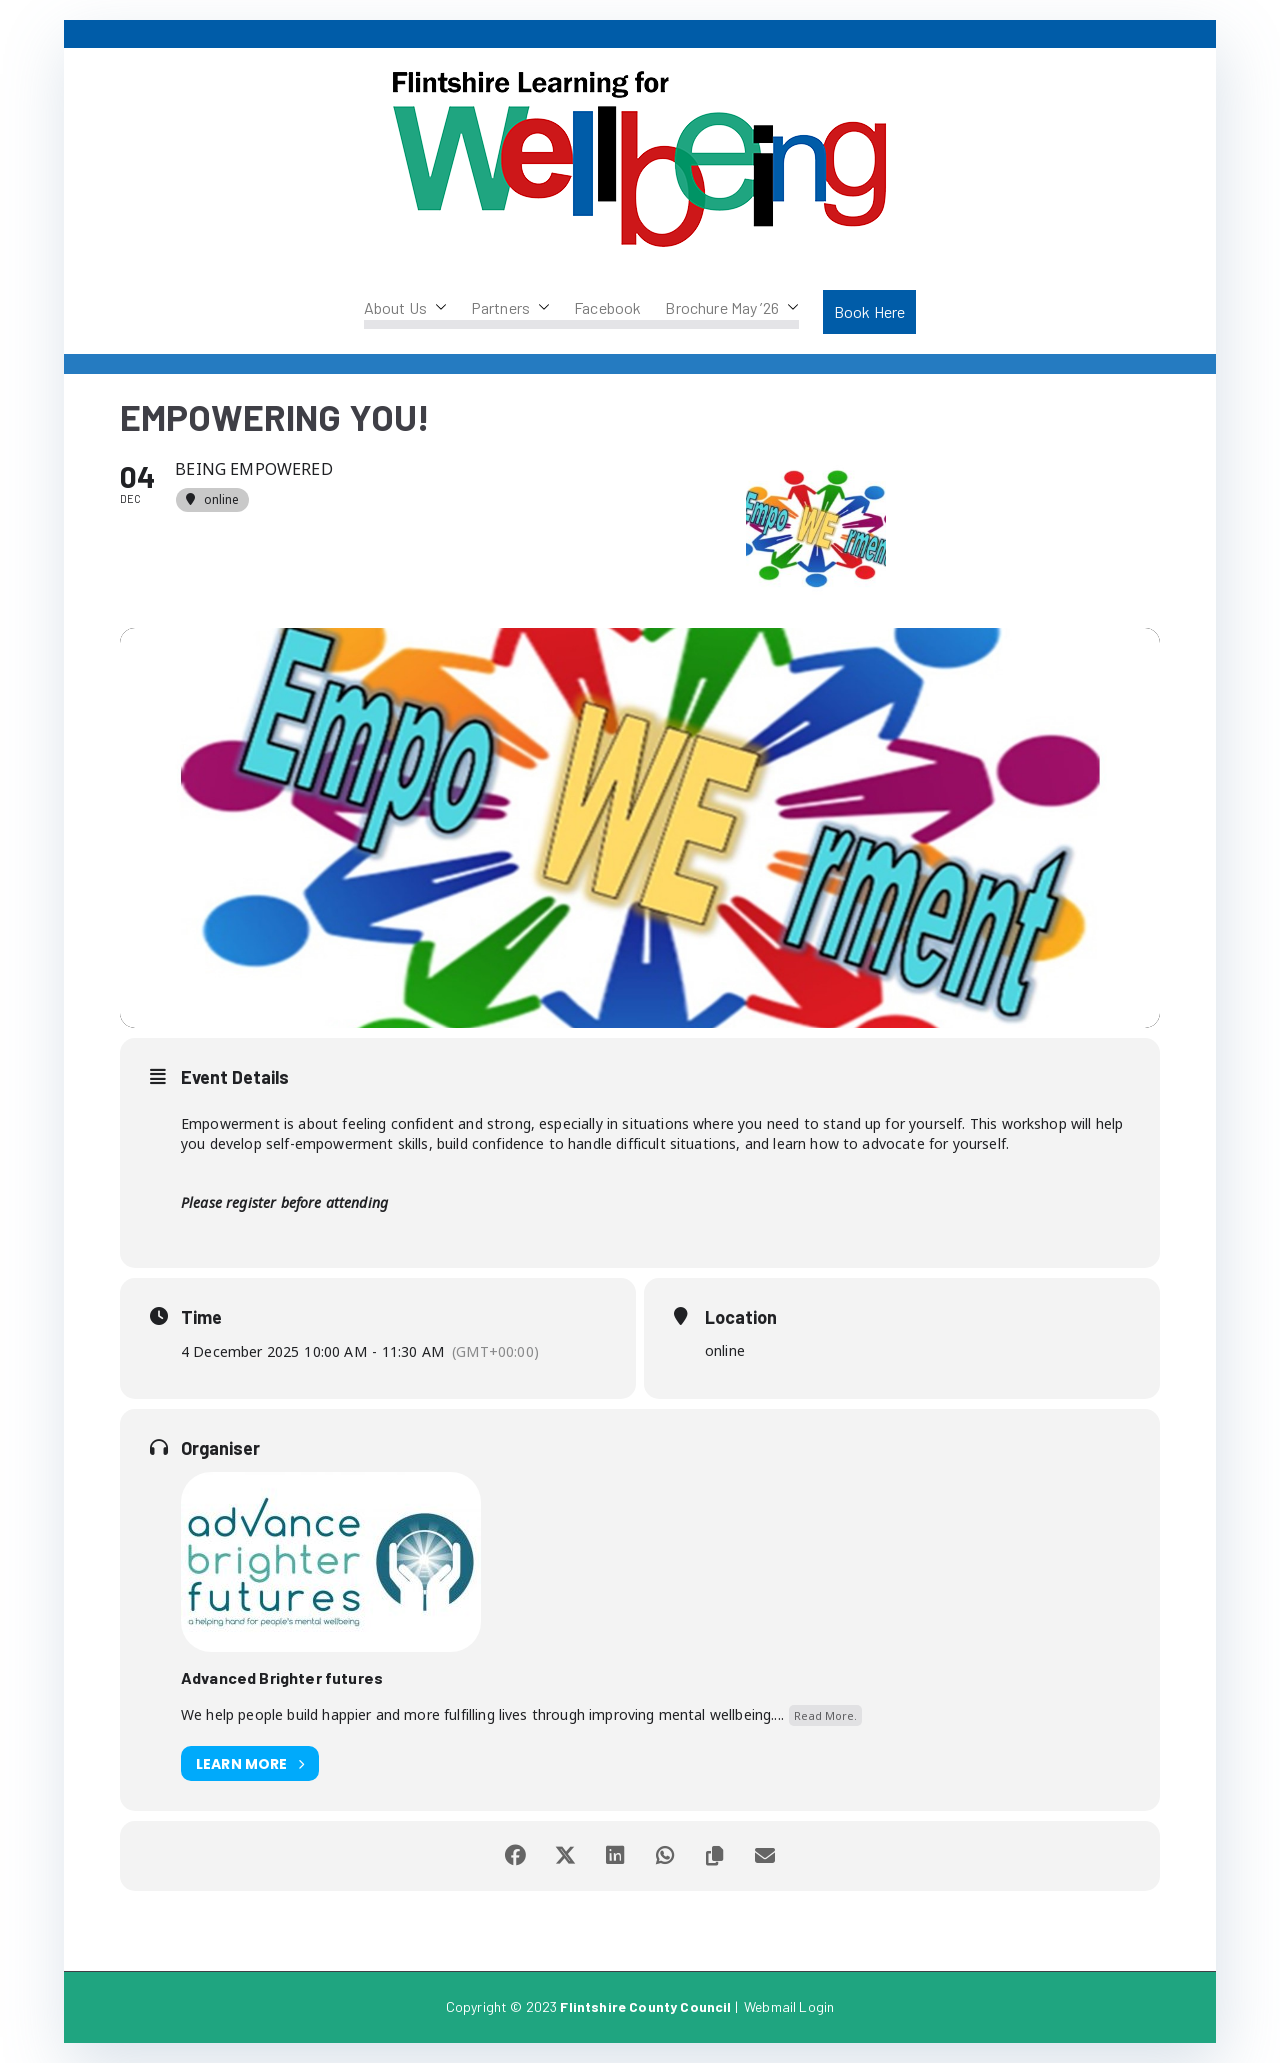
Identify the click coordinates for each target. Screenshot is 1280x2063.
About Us (405, 308)
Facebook (607, 307)
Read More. (825, 1715)
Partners (510, 308)
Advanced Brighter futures (282, 1677)
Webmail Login (789, 2006)
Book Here (869, 311)
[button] (437, 308)
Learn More (250, 1763)
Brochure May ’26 (732, 308)
